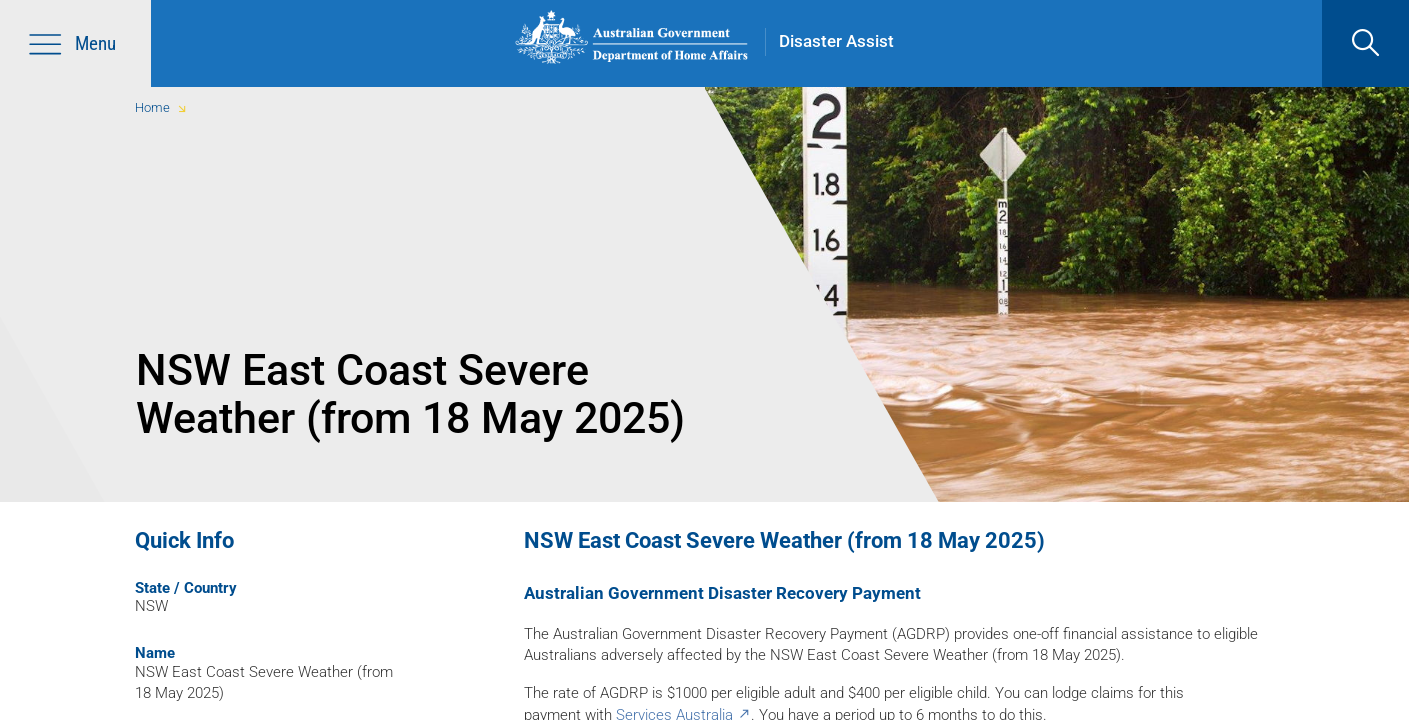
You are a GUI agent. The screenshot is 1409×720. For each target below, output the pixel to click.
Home (152, 107)
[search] (1365, 43)
